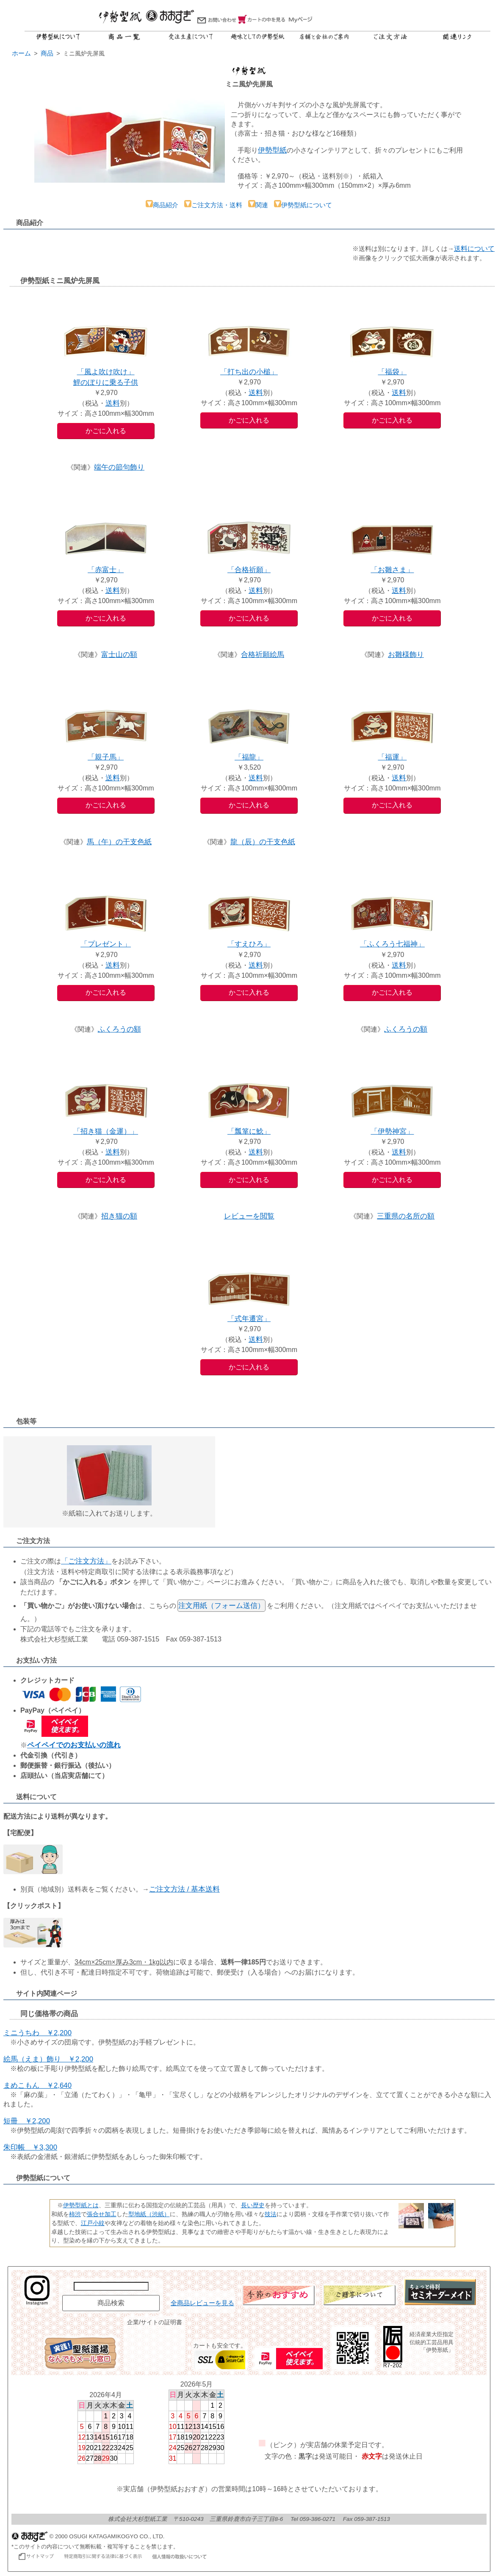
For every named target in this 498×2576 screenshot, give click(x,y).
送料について (474, 248)
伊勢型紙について (303, 205)
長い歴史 (253, 2205)
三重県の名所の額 (405, 1216)
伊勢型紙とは (81, 2205)
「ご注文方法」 (86, 1561)
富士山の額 (119, 655)
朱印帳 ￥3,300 (30, 2147)
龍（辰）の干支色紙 (262, 842)
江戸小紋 (93, 2223)
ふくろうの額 (119, 1029)
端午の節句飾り (119, 467)
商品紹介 (162, 205)
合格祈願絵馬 (262, 655)
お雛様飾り (406, 655)
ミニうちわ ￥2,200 (37, 2033)
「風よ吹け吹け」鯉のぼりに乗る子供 (106, 372)
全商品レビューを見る (202, 2303)
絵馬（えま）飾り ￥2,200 (48, 2059)
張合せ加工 (101, 2214)
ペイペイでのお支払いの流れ (74, 1745)
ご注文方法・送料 (213, 205)
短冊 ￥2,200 (26, 2121)
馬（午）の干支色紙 (119, 842)
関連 (258, 205)
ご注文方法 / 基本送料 (184, 1889)
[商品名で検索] (111, 2286)
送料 (112, 403)
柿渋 (75, 2214)
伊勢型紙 (272, 150)
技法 (271, 2214)
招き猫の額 (119, 1216)
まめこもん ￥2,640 (37, 2085)
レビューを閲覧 (249, 1216)
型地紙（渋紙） (149, 2214)
